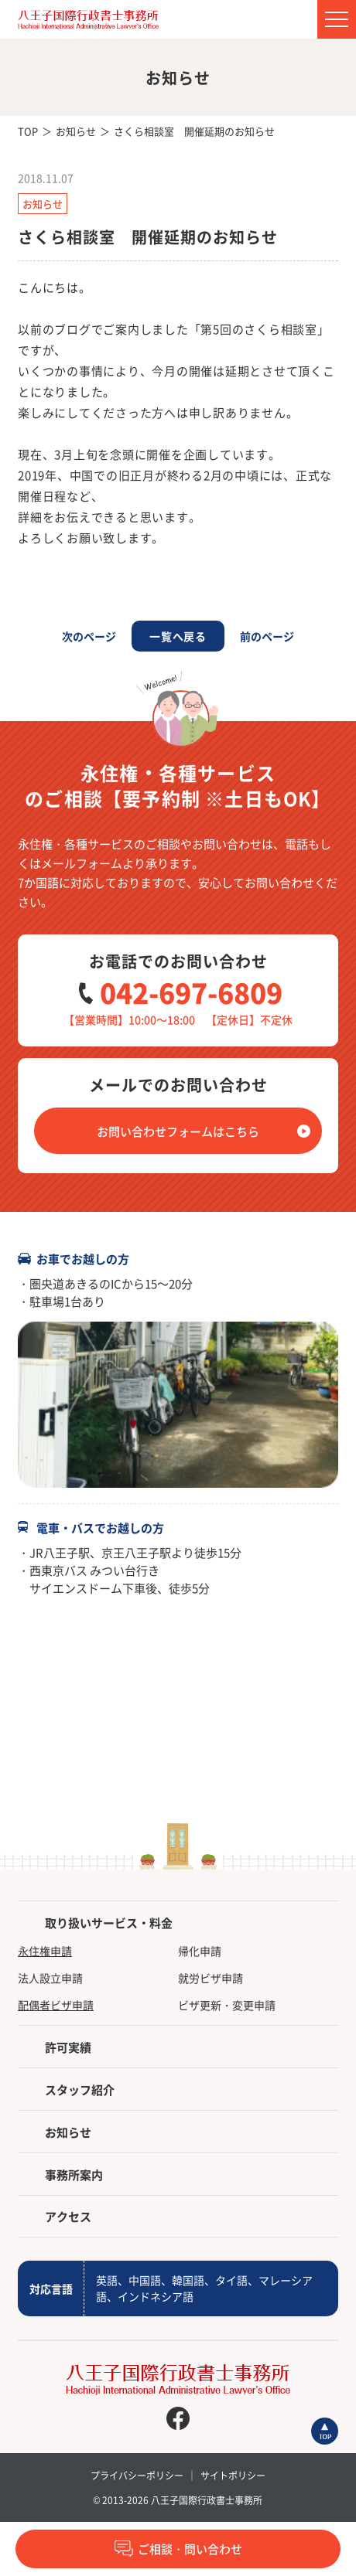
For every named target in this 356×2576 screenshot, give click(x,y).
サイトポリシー (232, 2475)
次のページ (89, 636)
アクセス (68, 2216)
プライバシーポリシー (137, 2475)
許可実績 (68, 2047)
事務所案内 (74, 2174)
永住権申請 (45, 1950)
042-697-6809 (191, 992)
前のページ (267, 636)
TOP (28, 131)
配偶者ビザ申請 (56, 2005)
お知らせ (76, 131)
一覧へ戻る (178, 636)
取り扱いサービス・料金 (109, 1922)
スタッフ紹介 (80, 2089)
